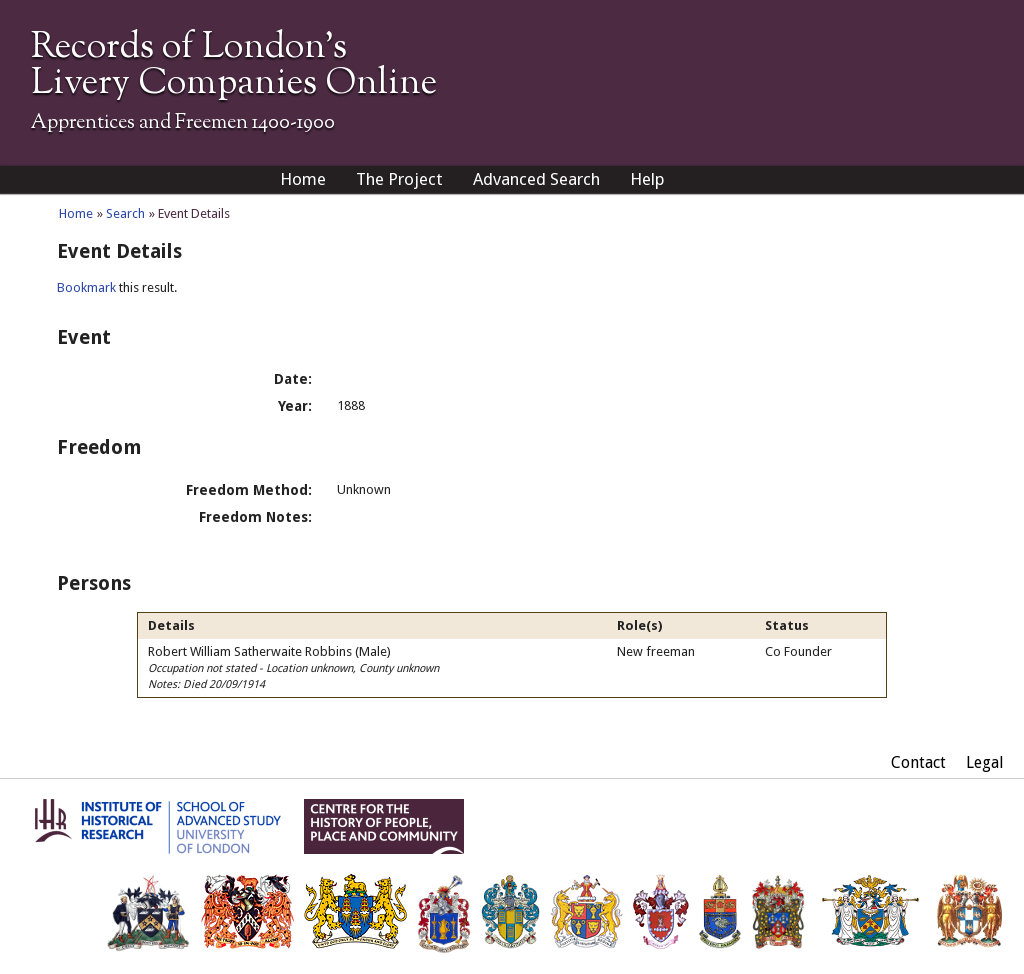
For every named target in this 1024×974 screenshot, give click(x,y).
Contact (918, 762)
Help (647, 179)
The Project (399, 179)
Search (125, 213)
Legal (985, 762)
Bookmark (86, 287)
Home (303, 179)
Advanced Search (536, 179)
